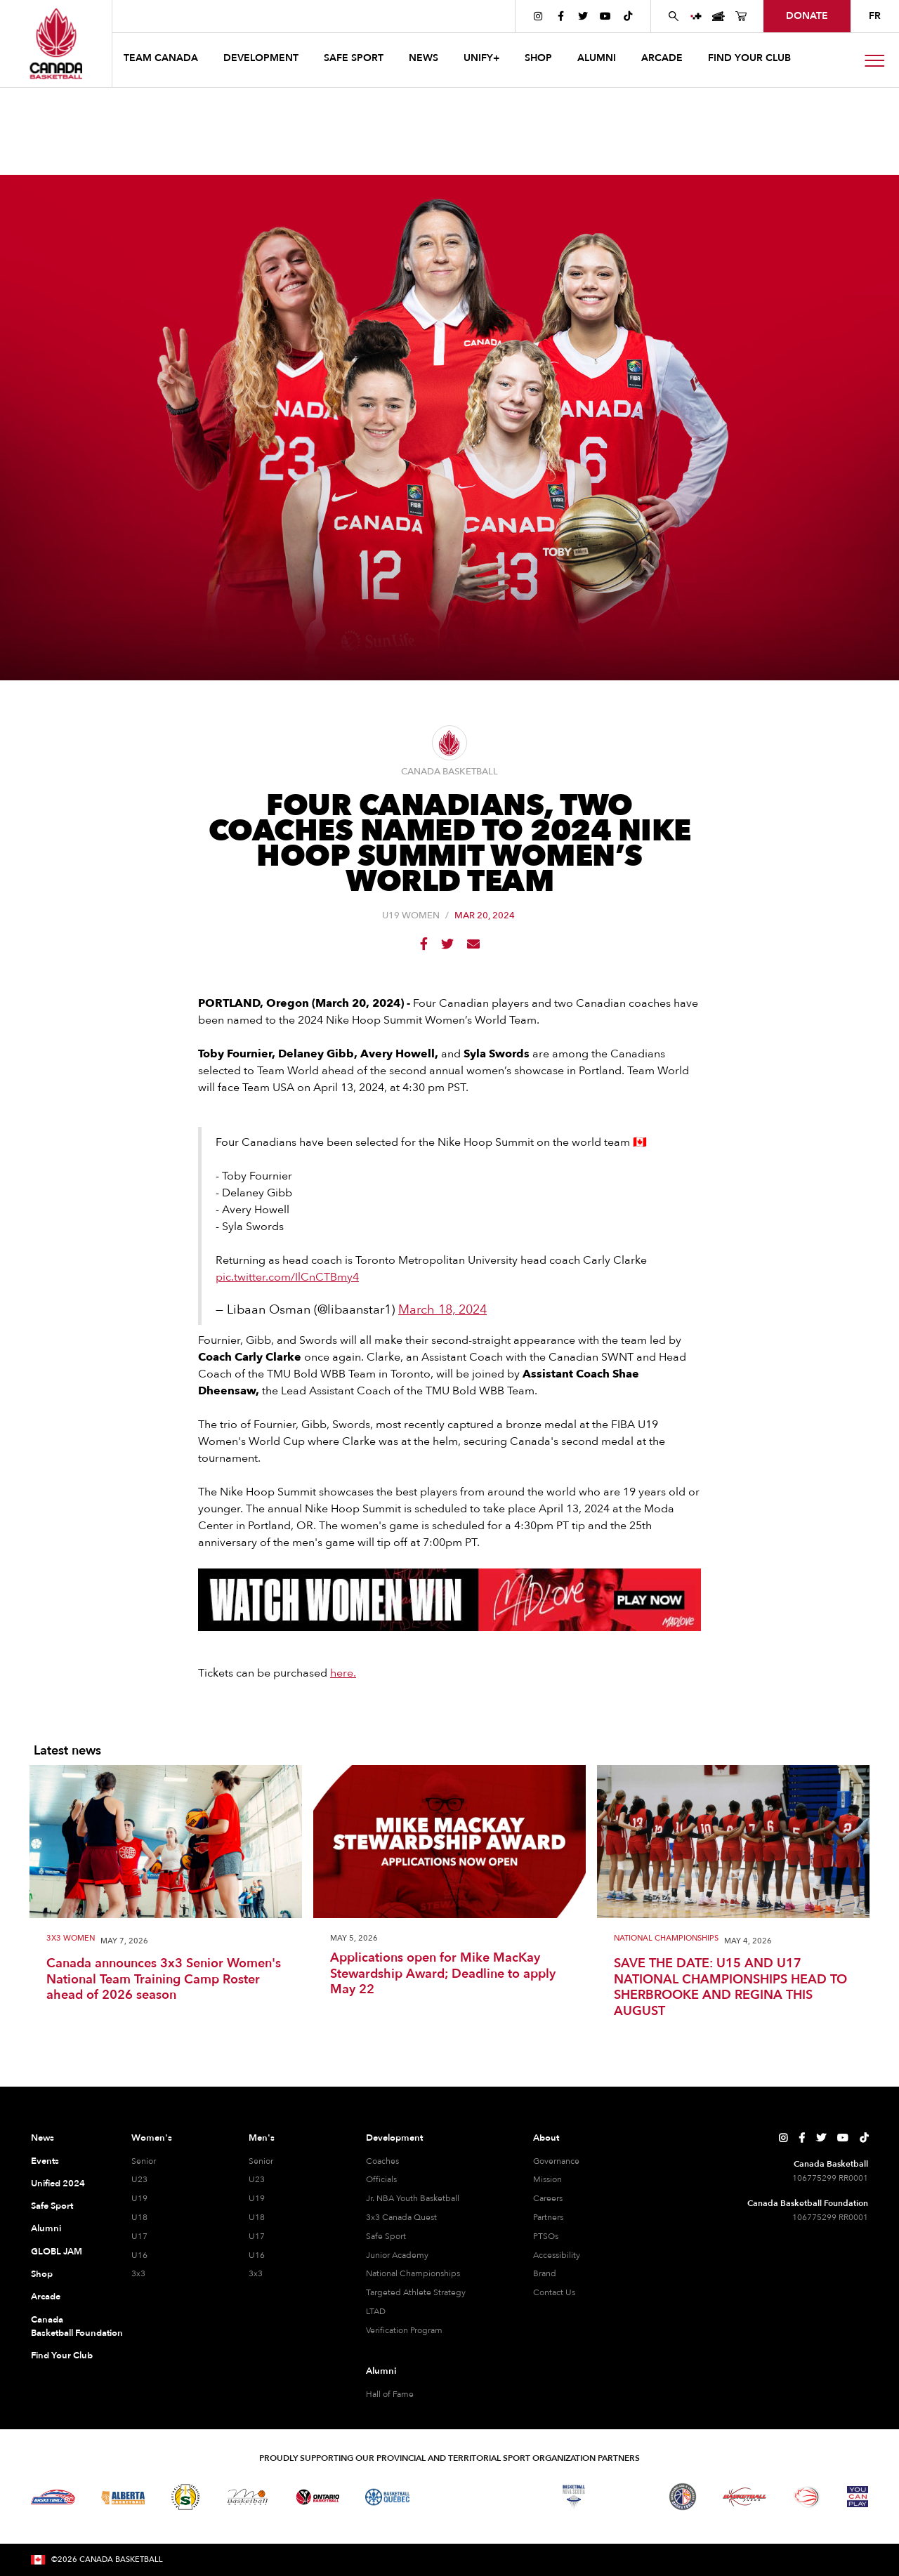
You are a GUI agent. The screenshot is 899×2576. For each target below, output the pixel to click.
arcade (662, 58)
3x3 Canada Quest (401, 2217)
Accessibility (556, 2255)
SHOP (538, 58)
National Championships (666, 1939)
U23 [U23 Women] (139, 2179)
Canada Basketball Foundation (64, 2326)
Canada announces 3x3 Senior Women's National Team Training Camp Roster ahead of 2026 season (163, 1980)
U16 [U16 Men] (257, 2255)
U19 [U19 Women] (139, 2198)
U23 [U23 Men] (257, 2179)
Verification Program (404, 2330)
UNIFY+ (481, 58)
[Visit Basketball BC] (53, 2497)
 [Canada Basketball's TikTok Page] (628, 16)
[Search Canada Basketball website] (673, 16)
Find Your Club (62, 2355)
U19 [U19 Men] (257, 2198)
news (423, 58)
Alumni (46, 2228)
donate (807, 15)
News (42, 2138)
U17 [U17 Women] (139, 2236)
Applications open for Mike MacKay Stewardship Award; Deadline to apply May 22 (443, 1974)
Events (45, 2161)
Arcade (45, 2296)
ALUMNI (596, 58)
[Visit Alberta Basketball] (123, 2497)
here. (343, 1673)
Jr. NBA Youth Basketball (412, 2198)
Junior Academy (397, 2255)
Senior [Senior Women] (143, 2161)
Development (394, 2138)
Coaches (382, 2161)
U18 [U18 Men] (257, 2217)
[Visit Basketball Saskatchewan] (185, 2497)
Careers (548, 2198)
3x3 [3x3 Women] (138, 2273)
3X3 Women (70, 1939)
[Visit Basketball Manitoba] (247, 2496)
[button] (162, 60)
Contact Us (554, 2292)
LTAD (376, 2311)
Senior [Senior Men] (261, 2161)
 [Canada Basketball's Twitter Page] (583, 16)
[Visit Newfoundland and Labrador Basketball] (683, 2497)
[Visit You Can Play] (857, 2496)
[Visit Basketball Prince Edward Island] (628, 2497)
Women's (151, 2138)
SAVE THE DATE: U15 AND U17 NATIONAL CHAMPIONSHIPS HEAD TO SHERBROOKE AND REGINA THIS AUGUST (730, 1987)
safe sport (353, 58)
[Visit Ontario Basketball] (318, 2497)
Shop (42, 2274)
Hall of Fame (390, 2394)
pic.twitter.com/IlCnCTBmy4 (287, 1277)
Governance (556, 2161)
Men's (262, 2138)
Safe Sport (52, 2206)
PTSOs (545, 2236)
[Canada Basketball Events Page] (718, 16)
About (546, 2138)
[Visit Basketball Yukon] (745, 2497)
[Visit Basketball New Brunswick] (512, 2497)
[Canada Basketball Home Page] (56, 43)
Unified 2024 (58, 2183)
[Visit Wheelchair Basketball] (807, 2496)
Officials (381, 2179)
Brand (544, 2273)
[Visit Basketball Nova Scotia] (574, 2497)
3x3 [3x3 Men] (256, 2273)
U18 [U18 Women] (139, 2217)
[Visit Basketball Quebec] (387, 2497)
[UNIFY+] (696, 16)
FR (875, 15)
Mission (547, 2179)
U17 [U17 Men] (257, 2236)
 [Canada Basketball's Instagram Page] (538, 16)
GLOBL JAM (56, 2251)
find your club (749, 58)
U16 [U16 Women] (139, 2255)
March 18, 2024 (442, 1310)
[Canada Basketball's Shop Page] (741, 16)
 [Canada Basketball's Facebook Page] (561, 16)
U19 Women (411, 915)
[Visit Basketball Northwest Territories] (449, 2497)
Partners (548, 2217)
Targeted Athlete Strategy (416, 2292)
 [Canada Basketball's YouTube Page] (605, 16)
